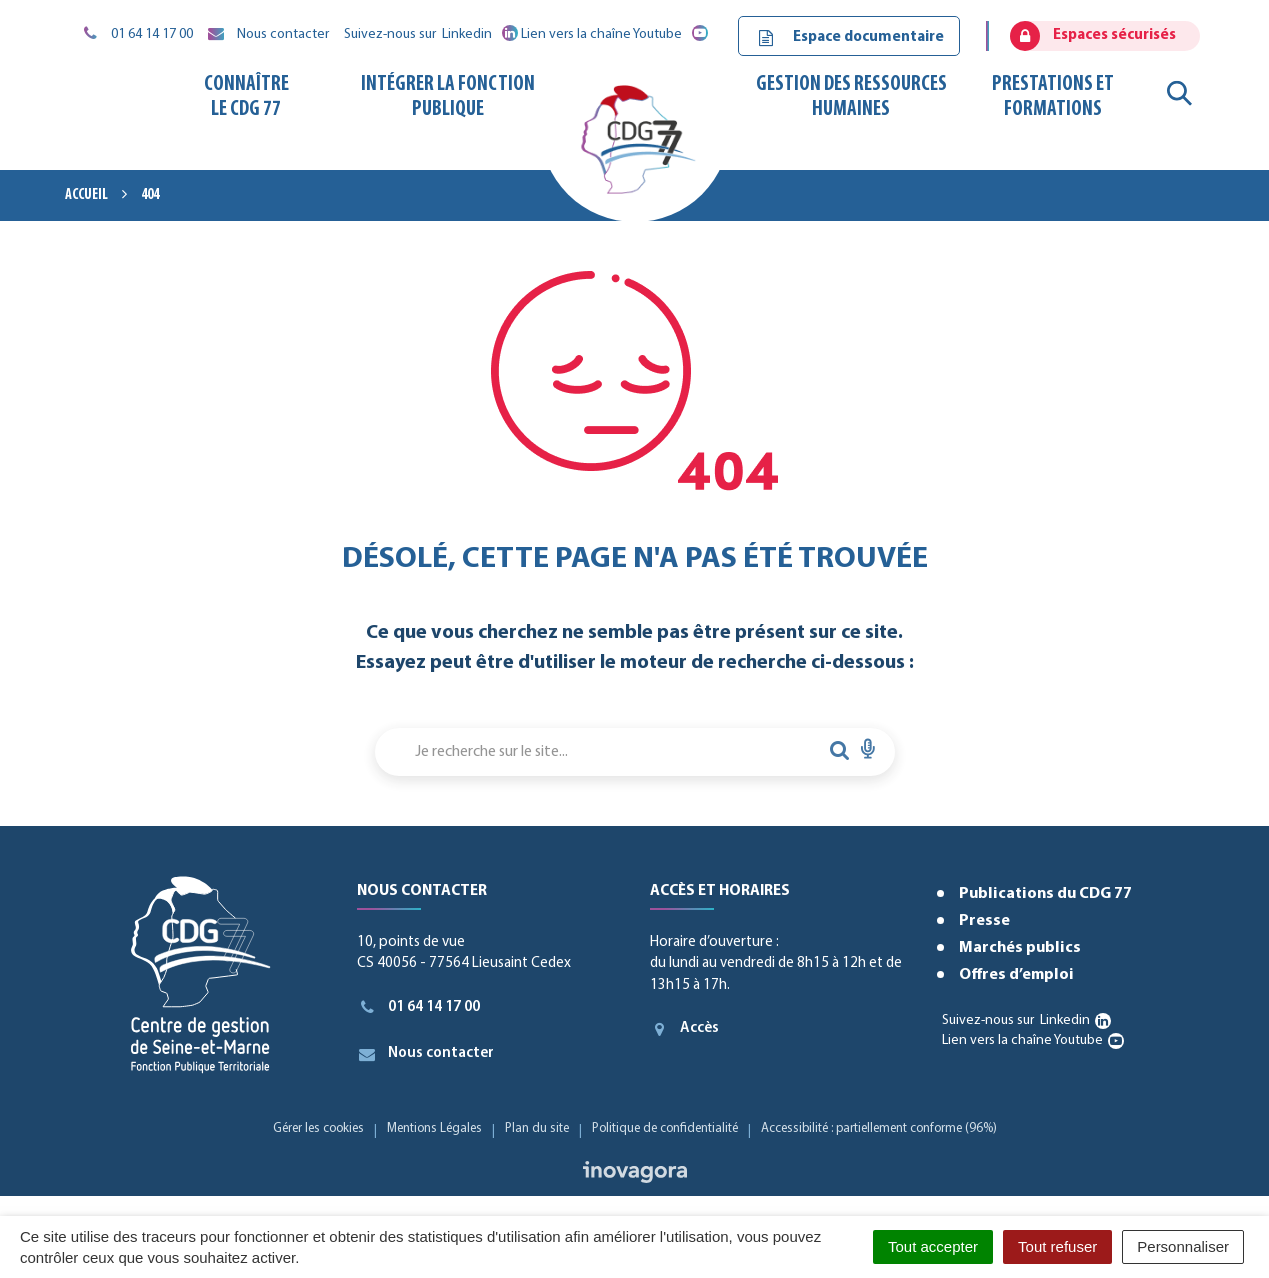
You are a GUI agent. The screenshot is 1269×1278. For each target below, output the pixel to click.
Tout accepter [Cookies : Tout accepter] (933, 1246)
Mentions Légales (434, 1128)
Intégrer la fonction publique (448, 96)
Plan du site (537, 1128)
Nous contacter (425, 1054)
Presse (984, 921)
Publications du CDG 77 (1045, 894)
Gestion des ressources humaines (851, 96)
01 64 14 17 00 (418, 1007)
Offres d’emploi (1016, 975)
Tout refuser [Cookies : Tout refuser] (1057, 1246)
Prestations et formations (1053, 96)
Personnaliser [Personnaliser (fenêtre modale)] (1183, 1246)
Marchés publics (1020, 948)
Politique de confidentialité (665, 1128)
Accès (685, 1029)
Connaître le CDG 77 (246, 96)
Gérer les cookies (318, 1128)
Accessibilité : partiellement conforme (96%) (879, 1128)
